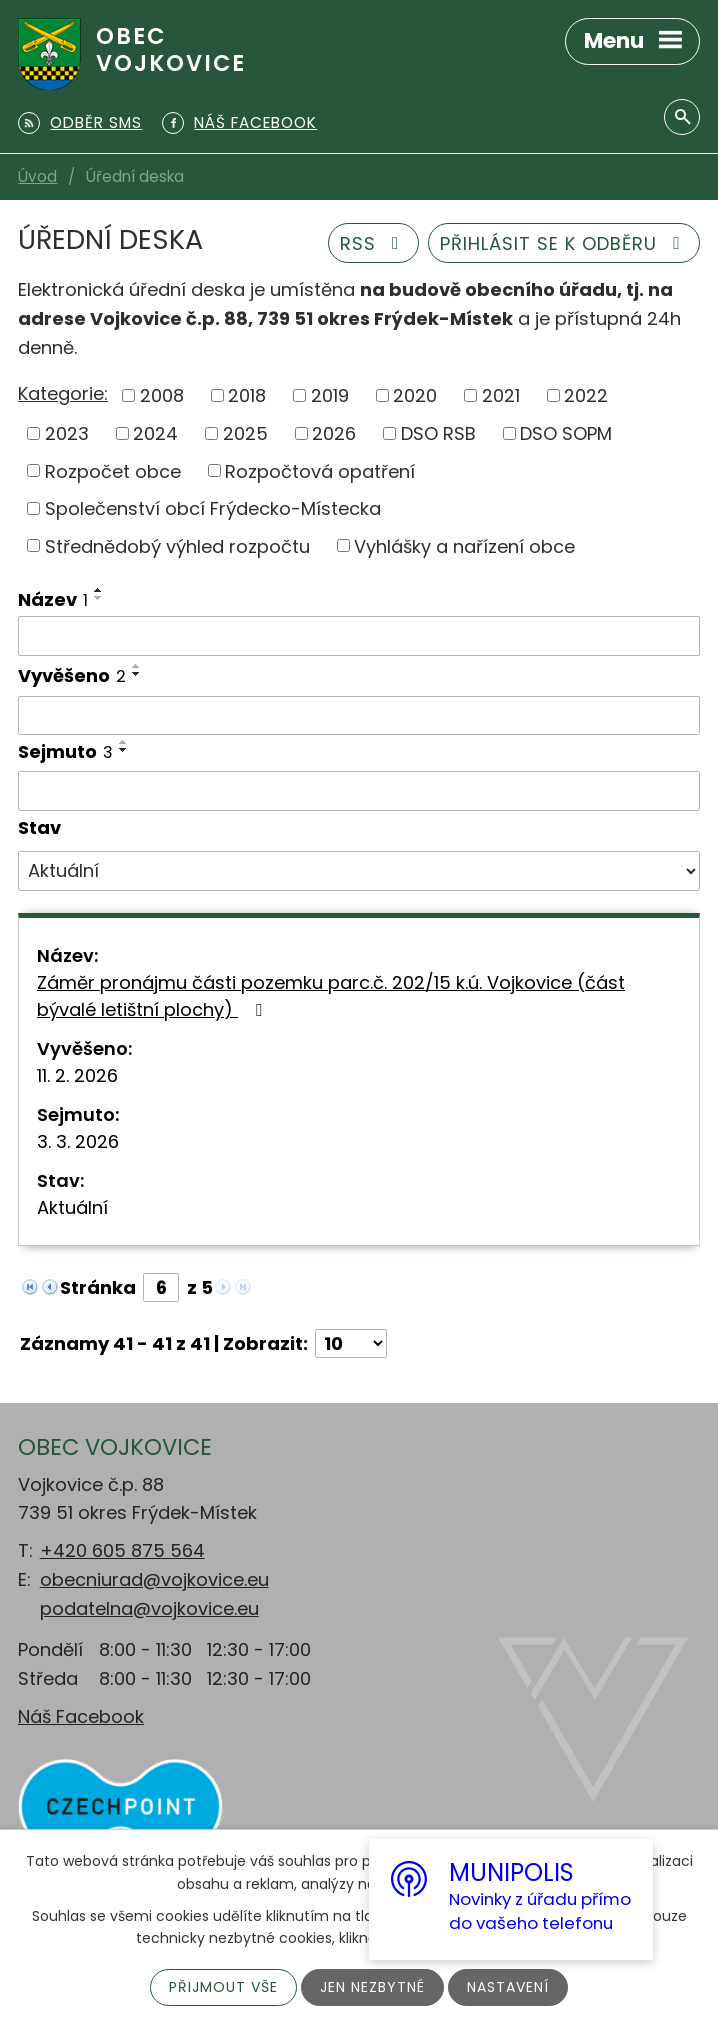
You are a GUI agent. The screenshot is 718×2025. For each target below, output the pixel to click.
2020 (415, 395)
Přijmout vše (223, 1987)
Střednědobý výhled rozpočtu (177, 545)
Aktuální (72, 1207)
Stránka (98, 1287)
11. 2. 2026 (77, 1075)
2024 (155, 433)
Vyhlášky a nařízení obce (464, 545)
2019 (330, 395)
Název (53, 599)
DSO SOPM (566, 433)
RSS (374, 243)
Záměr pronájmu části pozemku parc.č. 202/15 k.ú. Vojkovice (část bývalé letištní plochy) (331, 996)
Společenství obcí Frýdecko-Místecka (213, 508)
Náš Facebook (81, 1716)
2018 (247, 395)
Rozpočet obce (113, 470)
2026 (334, 433)
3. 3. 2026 (78, 1141)
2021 (501, 395)
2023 (67, 433)
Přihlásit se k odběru (564, 243)
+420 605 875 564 (122, 1550)
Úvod (37, 176)
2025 (245, 433)
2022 (586, 395)
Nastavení (508, 1987)
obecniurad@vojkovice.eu (154, 1579)
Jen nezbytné (372, 1987)
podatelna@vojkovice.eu (149, 1608)
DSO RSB (438, 433)
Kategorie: (63, 393)
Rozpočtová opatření (320, 470)
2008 (162, 395)
